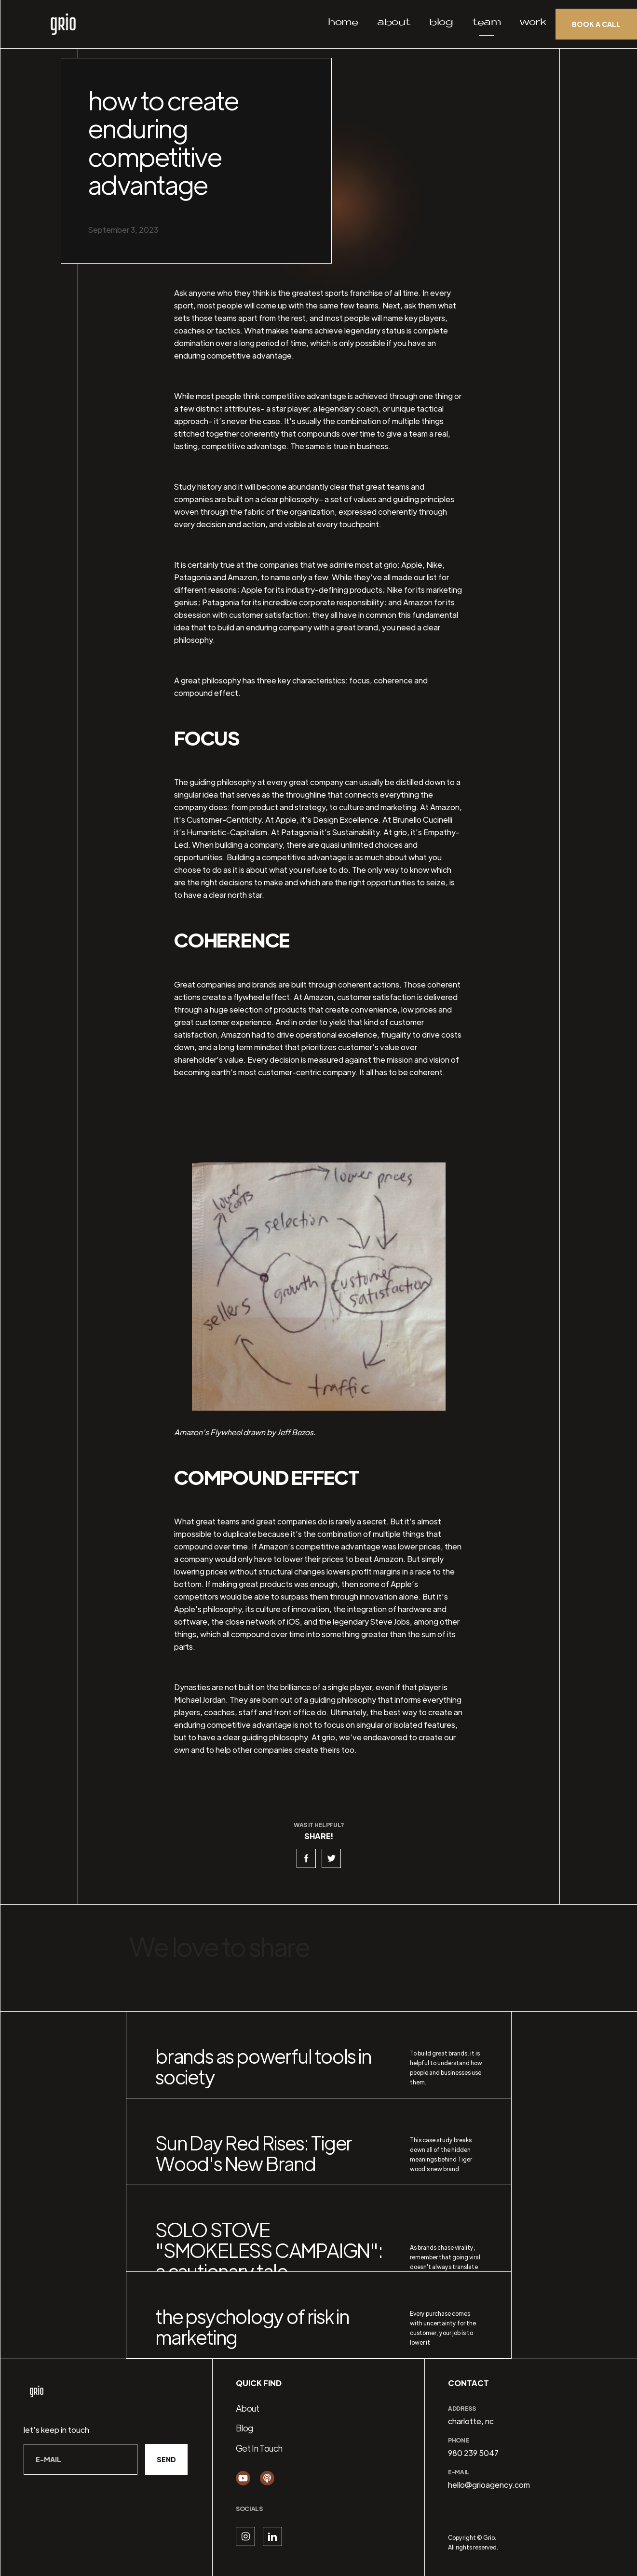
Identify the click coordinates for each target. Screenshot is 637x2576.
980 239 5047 (473, 2453)
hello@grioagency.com (489, 2485)
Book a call (596, 24)
